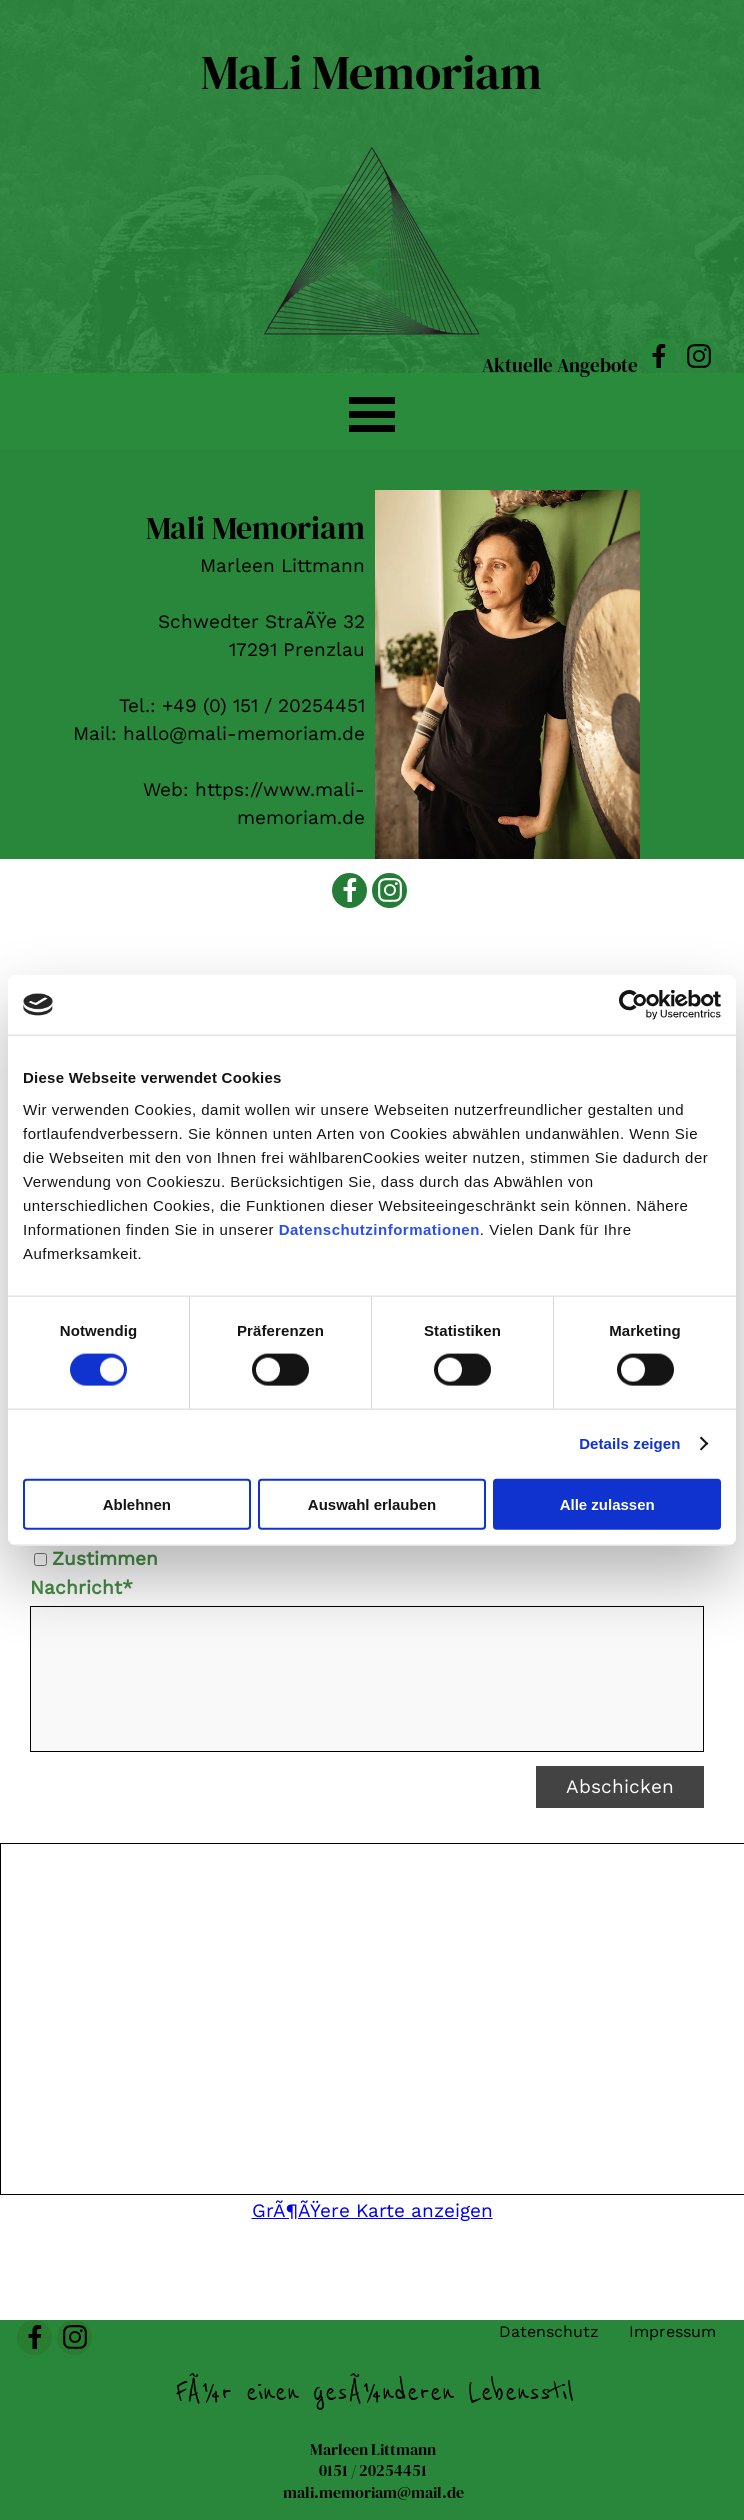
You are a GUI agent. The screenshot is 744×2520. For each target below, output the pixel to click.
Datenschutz (549, 2331)
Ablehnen (137, 1503)
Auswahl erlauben (372, 1503)
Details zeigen (629, 1443)
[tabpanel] (195, 668)
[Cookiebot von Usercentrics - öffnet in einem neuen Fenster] (633, 1005)
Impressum (672, 2331)
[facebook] (658, 355)
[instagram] (698, 355)
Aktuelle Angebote (560, 365)
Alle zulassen (607, 1503)
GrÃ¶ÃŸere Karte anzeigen (372, 2211)
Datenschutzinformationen (379, 1228)
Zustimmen (105, 1559)
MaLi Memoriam (371, 72)
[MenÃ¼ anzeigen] (372, 414)
